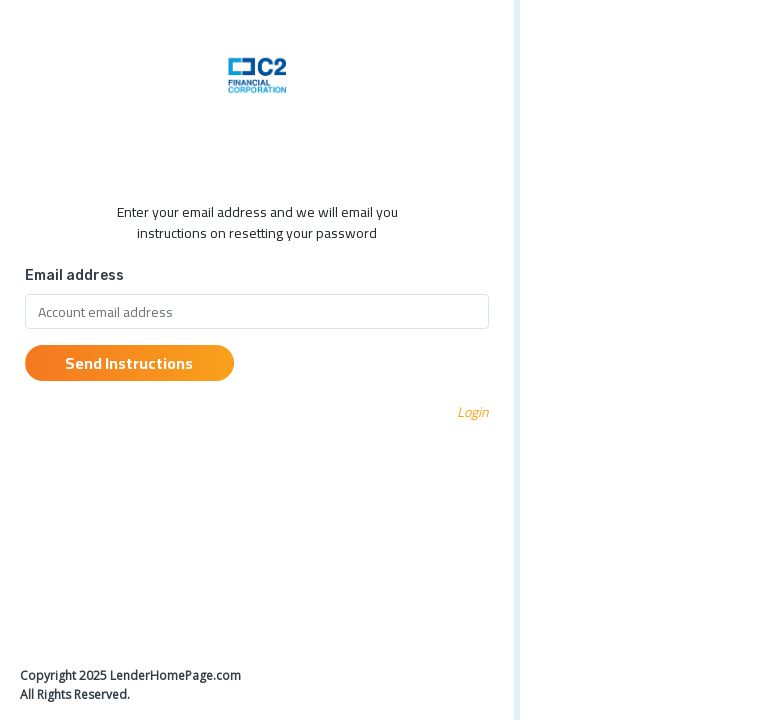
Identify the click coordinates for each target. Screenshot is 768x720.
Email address (74, 275)
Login (473, 412)
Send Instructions (129, 363)
